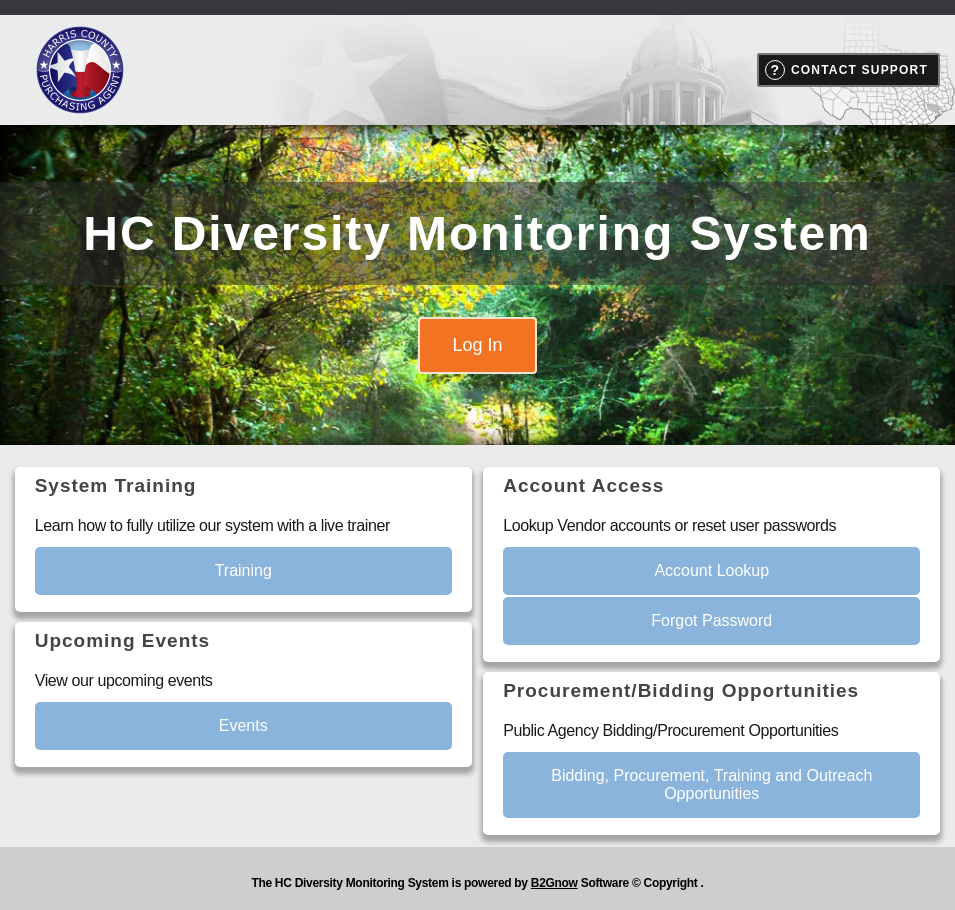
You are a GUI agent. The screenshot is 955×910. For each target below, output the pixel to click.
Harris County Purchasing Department (80, 70)
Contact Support (859, 70)
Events (243, 725)
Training (243, 570)
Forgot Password (711, 620)
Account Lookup (711, 570)
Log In (477, 345)
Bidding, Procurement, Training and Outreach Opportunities (711, 784)
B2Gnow (554, 883)
